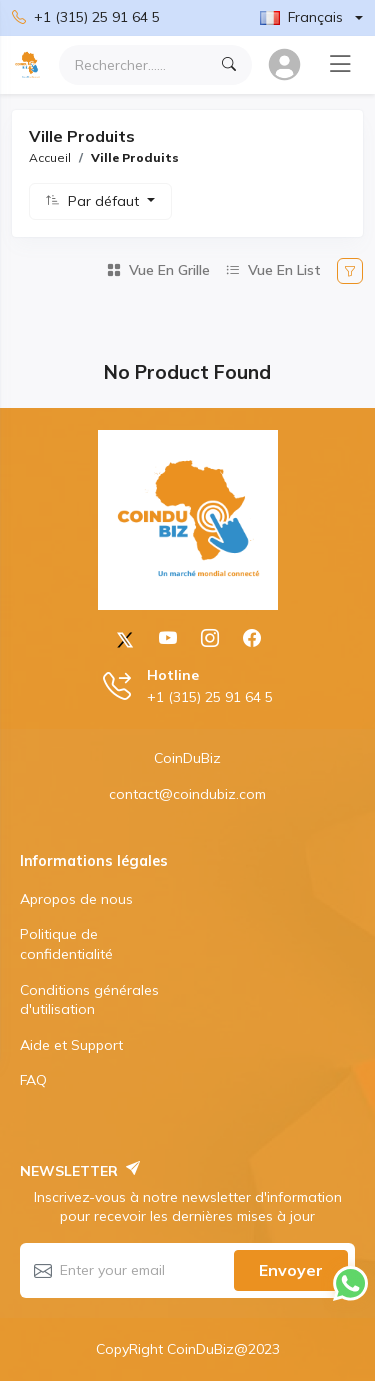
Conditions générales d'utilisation (89, 1000)
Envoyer (291, 1270)
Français (301, 17)
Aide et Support (71, 1045)
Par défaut (105, 201)
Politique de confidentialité (66, 944)
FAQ (33, 1080)
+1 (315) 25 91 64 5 (86, 18)
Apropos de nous (76, 899)
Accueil (50, 157)
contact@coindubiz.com (187, 794)
